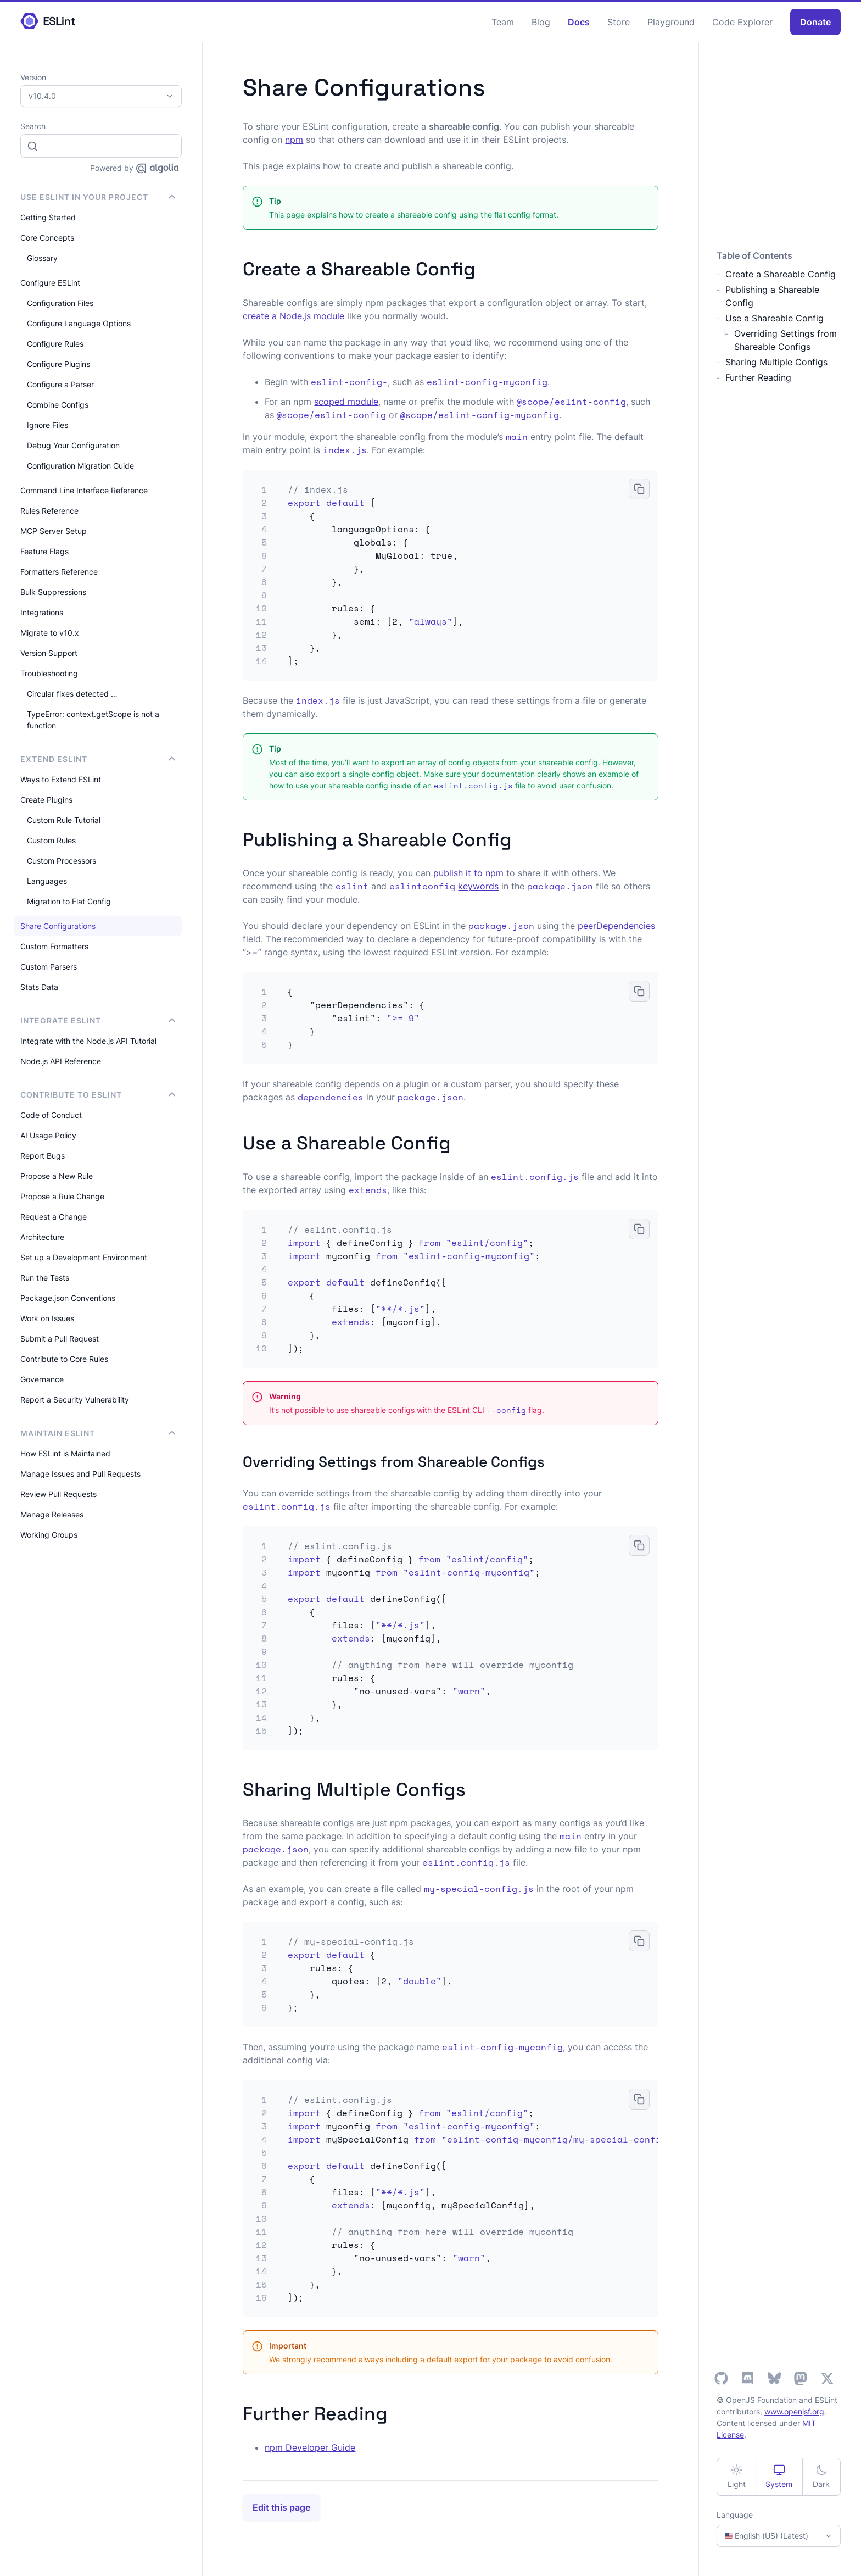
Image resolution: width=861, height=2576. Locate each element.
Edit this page (281, 2507)
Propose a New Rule (56, 1176)
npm (294, 139)
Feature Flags (44, 551)
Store (618, 21)
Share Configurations (58, 926)
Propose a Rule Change (62, 1196)
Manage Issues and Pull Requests (80, 1473)
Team (502, 21)
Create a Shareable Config (780, 274)
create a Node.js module (293, 315)
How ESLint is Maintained (65, 1453)
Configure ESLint (50, 282)
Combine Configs (57, 404)
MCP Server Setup (53, 531)
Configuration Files (60, 303)
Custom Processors (61, 860)
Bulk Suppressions (53, 592)
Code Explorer (742, 21)
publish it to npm (468, 872)
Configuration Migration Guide (80, 465)
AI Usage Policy (48, 1135)
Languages (47, 881)
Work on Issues (47, 1318)
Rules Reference (49, 510)
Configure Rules (55, 343)
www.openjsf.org (794, 2411)
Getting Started (48, 217)
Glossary (42, 258)
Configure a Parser (60, 384)
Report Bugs (42, 1155)
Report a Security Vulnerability (74, 1399)
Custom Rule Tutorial (63, 820)
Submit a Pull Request (59, 1338)
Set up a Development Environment (83, 1257)
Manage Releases (51, 1514)
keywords (478, 886)
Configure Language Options (79, 323)
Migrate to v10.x (49, 632)
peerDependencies (616, 925)
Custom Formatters (54, 946)
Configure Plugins (58, 364)
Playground (671, 21)
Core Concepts (47, 237)
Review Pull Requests (58, 1494)
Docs (579, 21)
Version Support (48, 653)
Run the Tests (44, 1277)
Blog (541, 21)
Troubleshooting (49, 673)
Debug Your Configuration (73, 445)
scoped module (346, 401)
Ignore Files (47, 425)
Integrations (41, 612)
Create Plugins (46, 799)
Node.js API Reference (60, 1061)
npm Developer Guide (310, 2447)
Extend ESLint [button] (97, 759)
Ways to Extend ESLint (60, 779)
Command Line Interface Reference (84, 490)
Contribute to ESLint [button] (97, 1094)
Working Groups (48, 1534)
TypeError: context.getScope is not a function (93, 719)
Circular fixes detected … (72, 693)
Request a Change (53, 1216)
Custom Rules (51, 840)
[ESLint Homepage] (47, 22)
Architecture (42, 1237)
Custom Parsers (48, 966)
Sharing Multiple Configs (776, 362)
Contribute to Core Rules (64, 1359)
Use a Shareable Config (774, 318)
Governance (42, 1379)
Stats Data (39, 987)
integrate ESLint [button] (97, 1020)
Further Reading (758, 377)
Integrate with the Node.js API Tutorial (88, 1040)
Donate (815, 21)
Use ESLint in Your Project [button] (97, 197)
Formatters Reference (59, 571)
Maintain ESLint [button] (97, 1433)
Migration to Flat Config (69, 901)
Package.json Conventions (67, 1298)
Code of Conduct (51, 1115)
